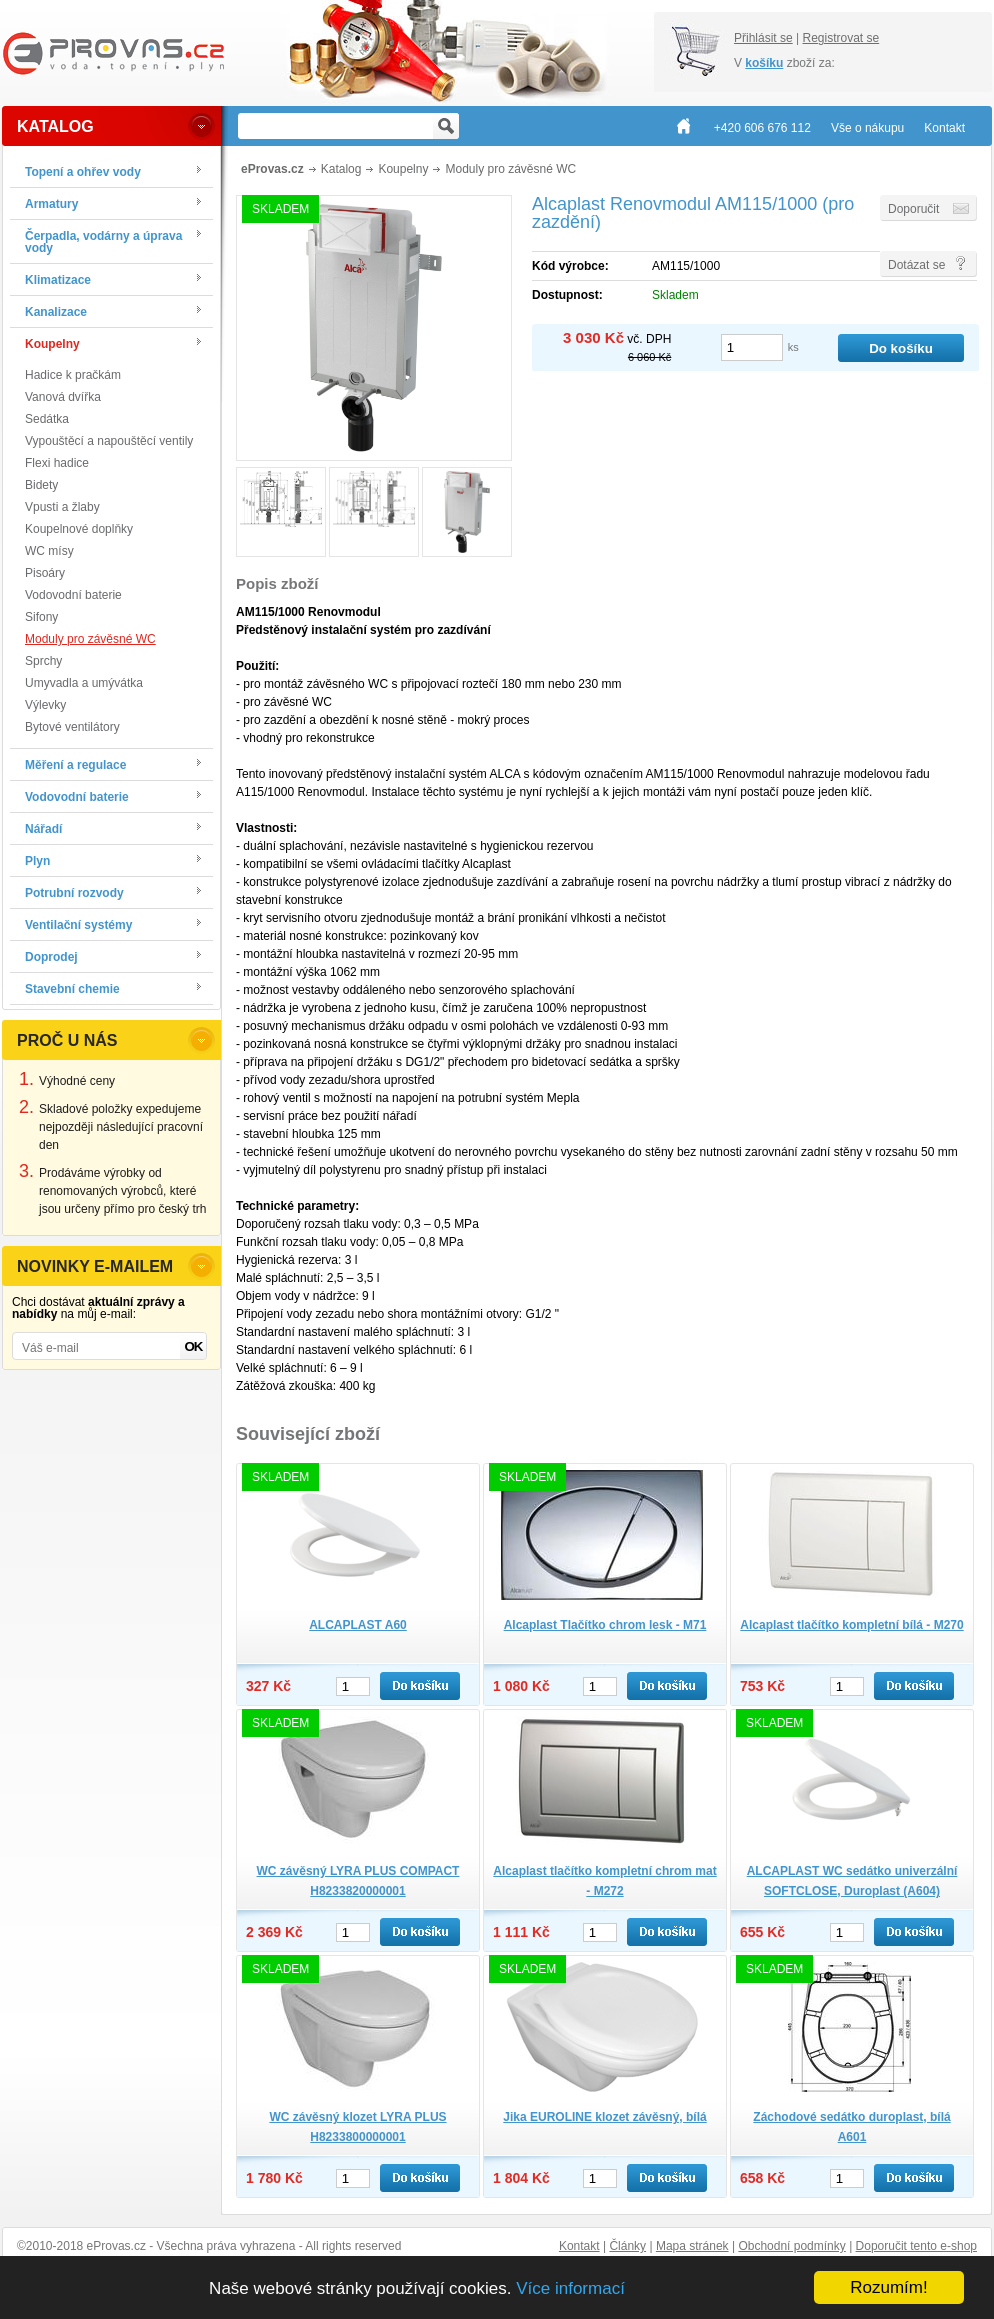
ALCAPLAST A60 (358, 1625)
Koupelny (403, 169)
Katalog (341, 169)
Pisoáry (45, 573)
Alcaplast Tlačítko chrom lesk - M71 (605, 1625)
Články (627, 2246)
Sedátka (47, 419)
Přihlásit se (763, 38)
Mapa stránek (692, 2246)
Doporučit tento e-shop (916, 2246)
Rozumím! (888, 2287)
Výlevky (45, 705)
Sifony (41, 617)
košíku (764, 63)
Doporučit (913, 209)
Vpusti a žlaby (62, 507)
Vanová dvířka (63, 397)
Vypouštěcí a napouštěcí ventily (109, 441)
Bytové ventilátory (72, 727)
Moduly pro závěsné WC (90, 639)
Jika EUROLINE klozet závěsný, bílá (604, 2117)
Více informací (570, 2288)
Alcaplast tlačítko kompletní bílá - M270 (851, 1625)
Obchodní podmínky (791, 2246)
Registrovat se (840, 38)
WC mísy (49, 551)
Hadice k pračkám (73, 375)
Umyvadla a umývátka (84, 683)
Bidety (41, 485)
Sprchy (43, 661)
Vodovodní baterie (73, 595)
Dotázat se (916, 265)
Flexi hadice (57, 463)
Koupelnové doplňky (79, 529)
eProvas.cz (272, 169)
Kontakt (579, 2246)
